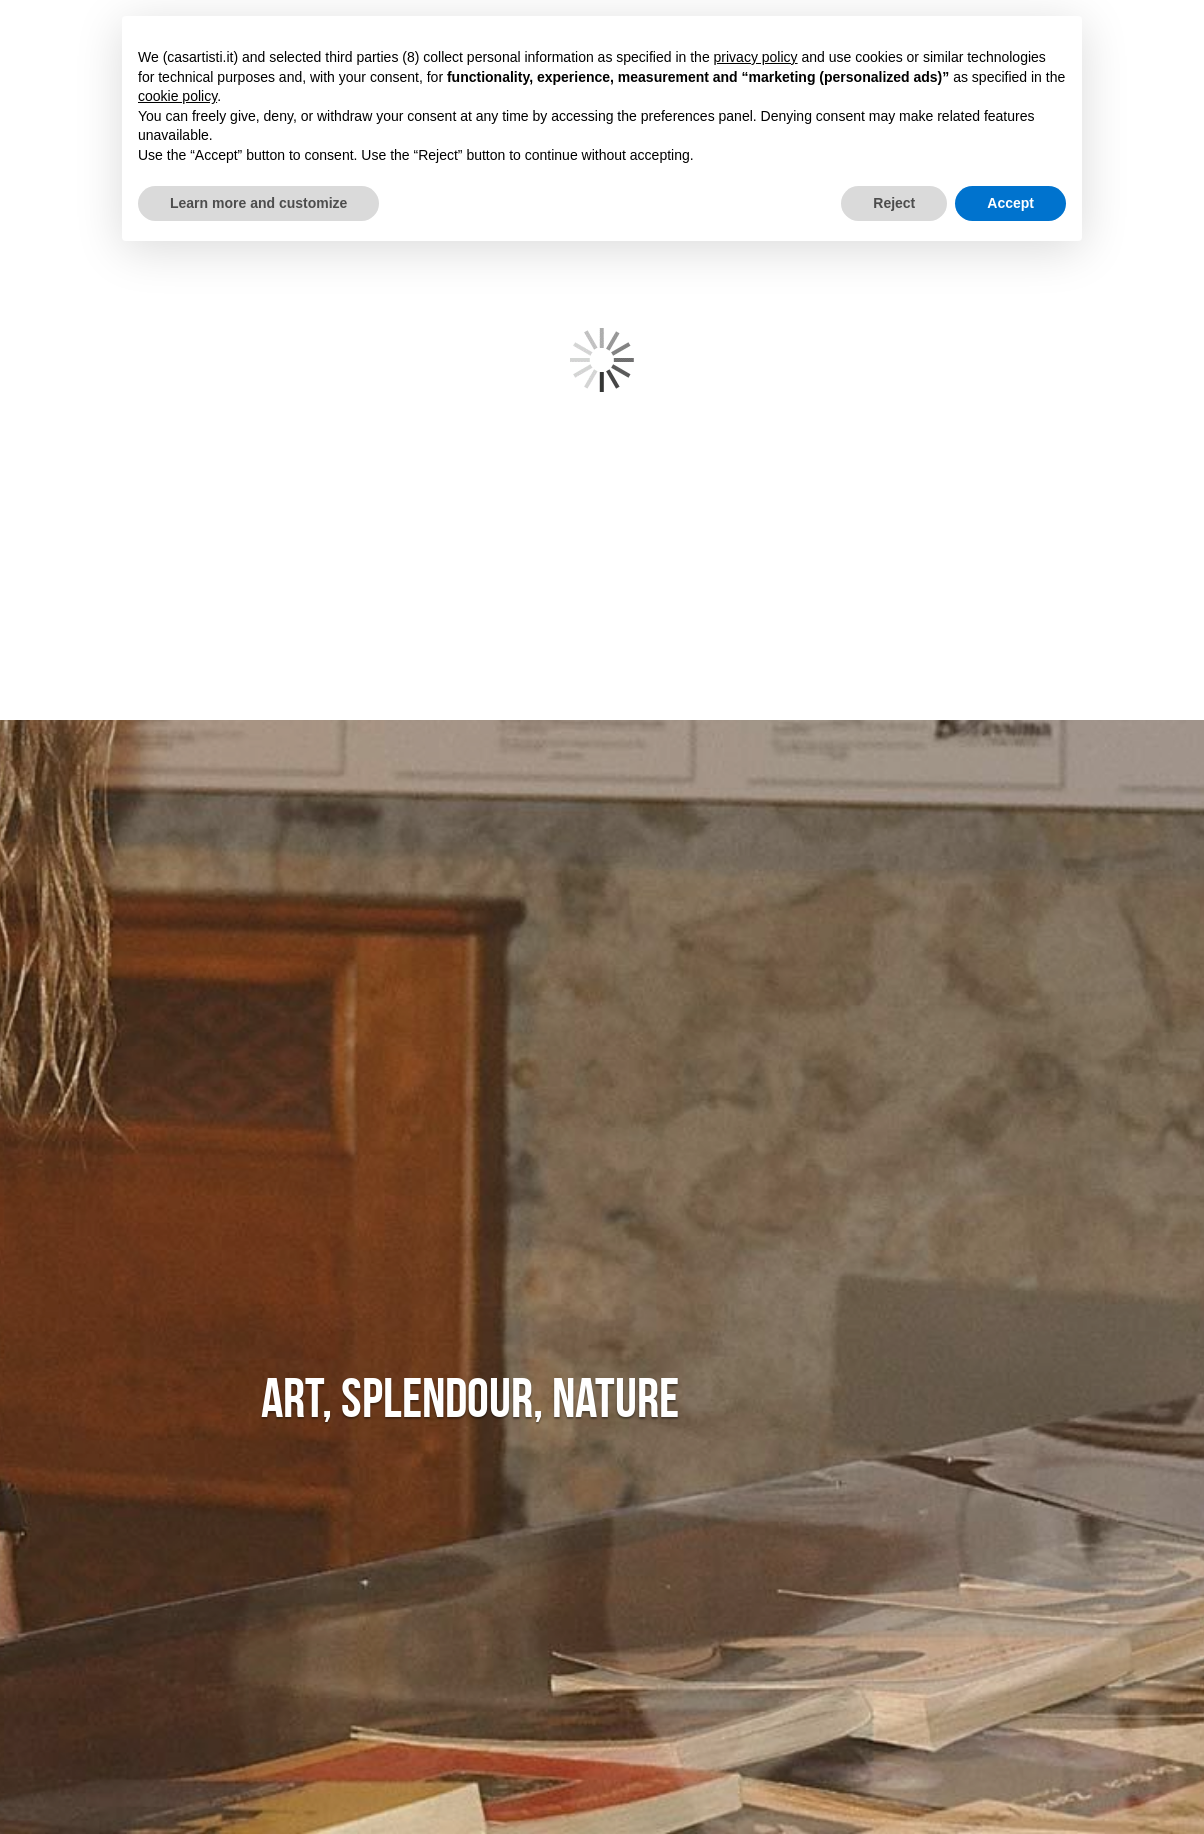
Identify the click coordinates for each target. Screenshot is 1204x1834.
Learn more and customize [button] (258, 203)
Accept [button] (1010, 203)
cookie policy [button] (177, 96)
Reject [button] (894, 203)
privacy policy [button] (756, 57)
